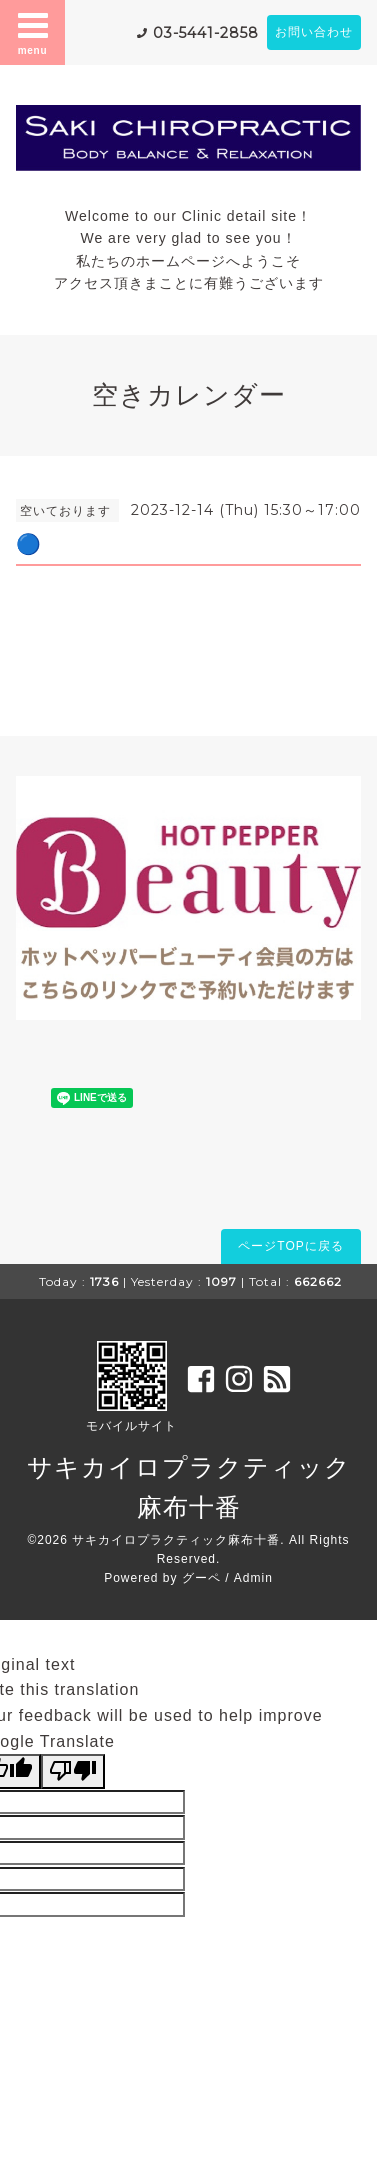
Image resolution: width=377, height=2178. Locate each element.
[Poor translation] (73, 1771)
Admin (253, 1578)
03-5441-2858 (206, 33)
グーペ (201, 1578)
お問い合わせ (314, 32)
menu (33, 32)
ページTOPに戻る (290, 1246)
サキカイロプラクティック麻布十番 (176, 1540)
